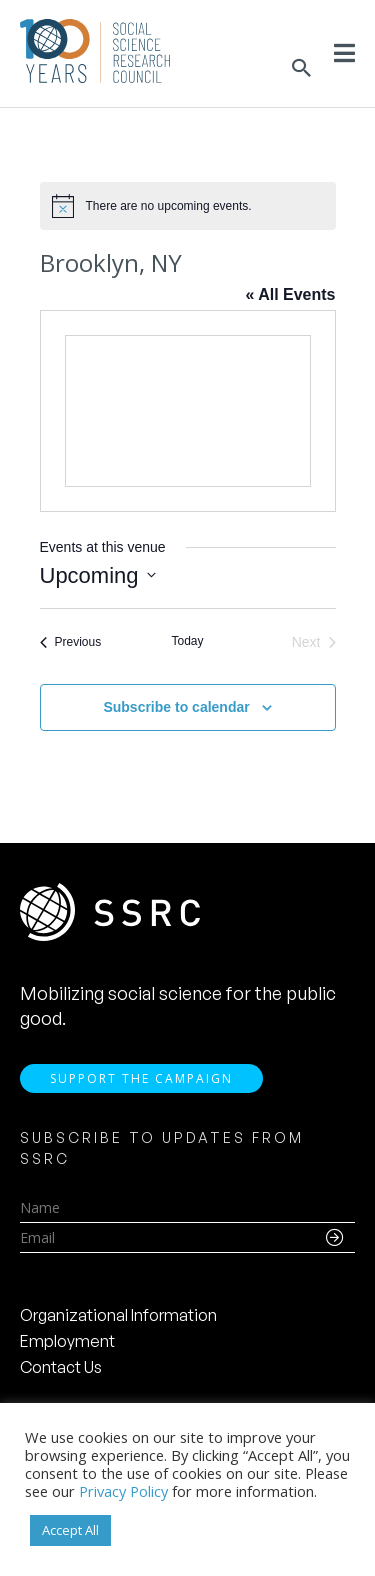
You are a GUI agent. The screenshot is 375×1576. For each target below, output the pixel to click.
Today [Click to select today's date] (187, 641)
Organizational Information (118, 1315)
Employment (67, 1341)
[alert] (188, 206)
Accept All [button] (70, 1530)
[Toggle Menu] (344, 53)
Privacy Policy (123, 1491)
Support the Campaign (141, 1078)
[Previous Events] (71, 642)
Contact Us (61, 1367)
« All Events (290, 294)
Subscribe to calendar (176, 707)
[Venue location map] (188, 411)
